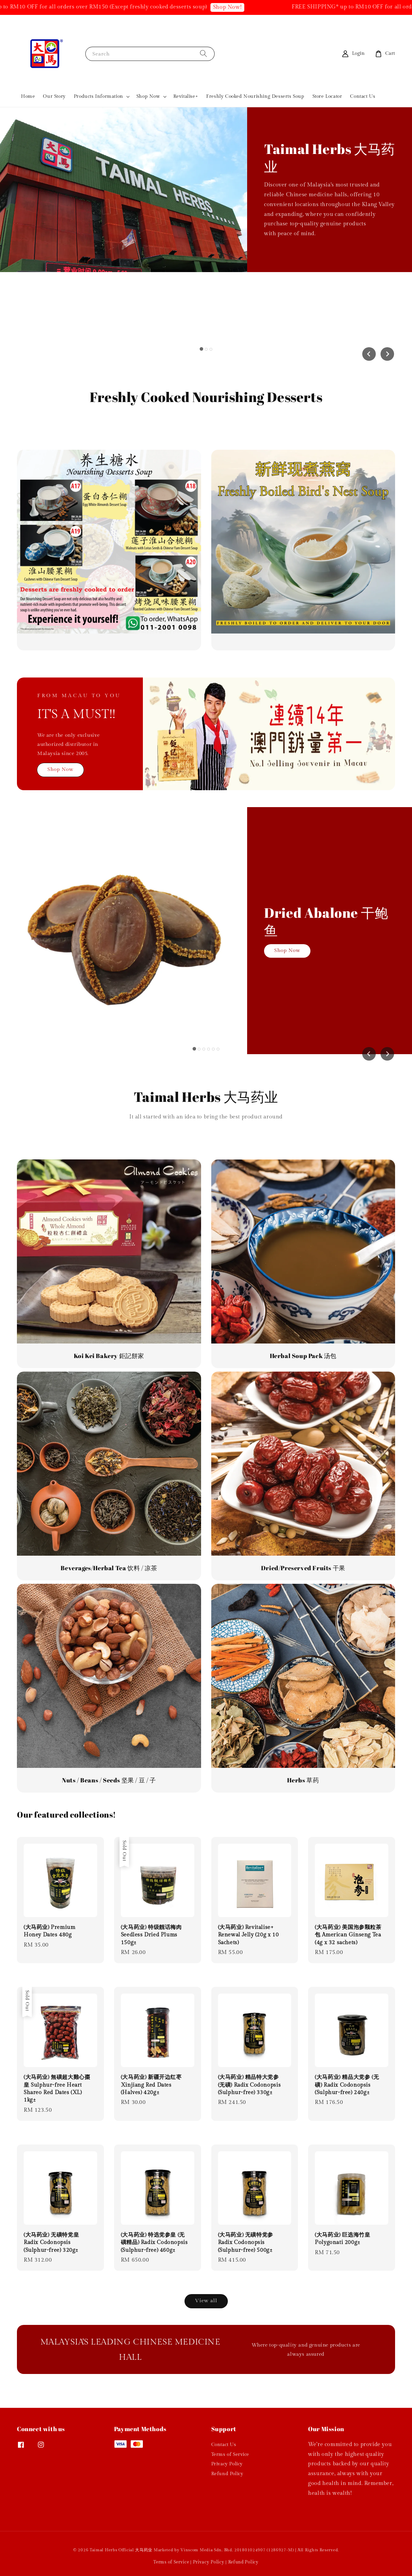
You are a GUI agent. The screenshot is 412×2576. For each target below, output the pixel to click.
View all (206, 2301)
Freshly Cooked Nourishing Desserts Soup (255, 96)
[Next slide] (387, 354)
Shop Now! (236, 7)
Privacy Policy (227, 2464)
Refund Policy (227, 2474)
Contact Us (362, 96)
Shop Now (148, 96)
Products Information (98, 96)
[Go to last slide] (369, 354)
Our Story (54, 96)
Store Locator (327, 96)
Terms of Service (230, 2454)
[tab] (201, 349)
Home (28, 96)
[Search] (203, 53)
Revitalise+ (185, 96)
